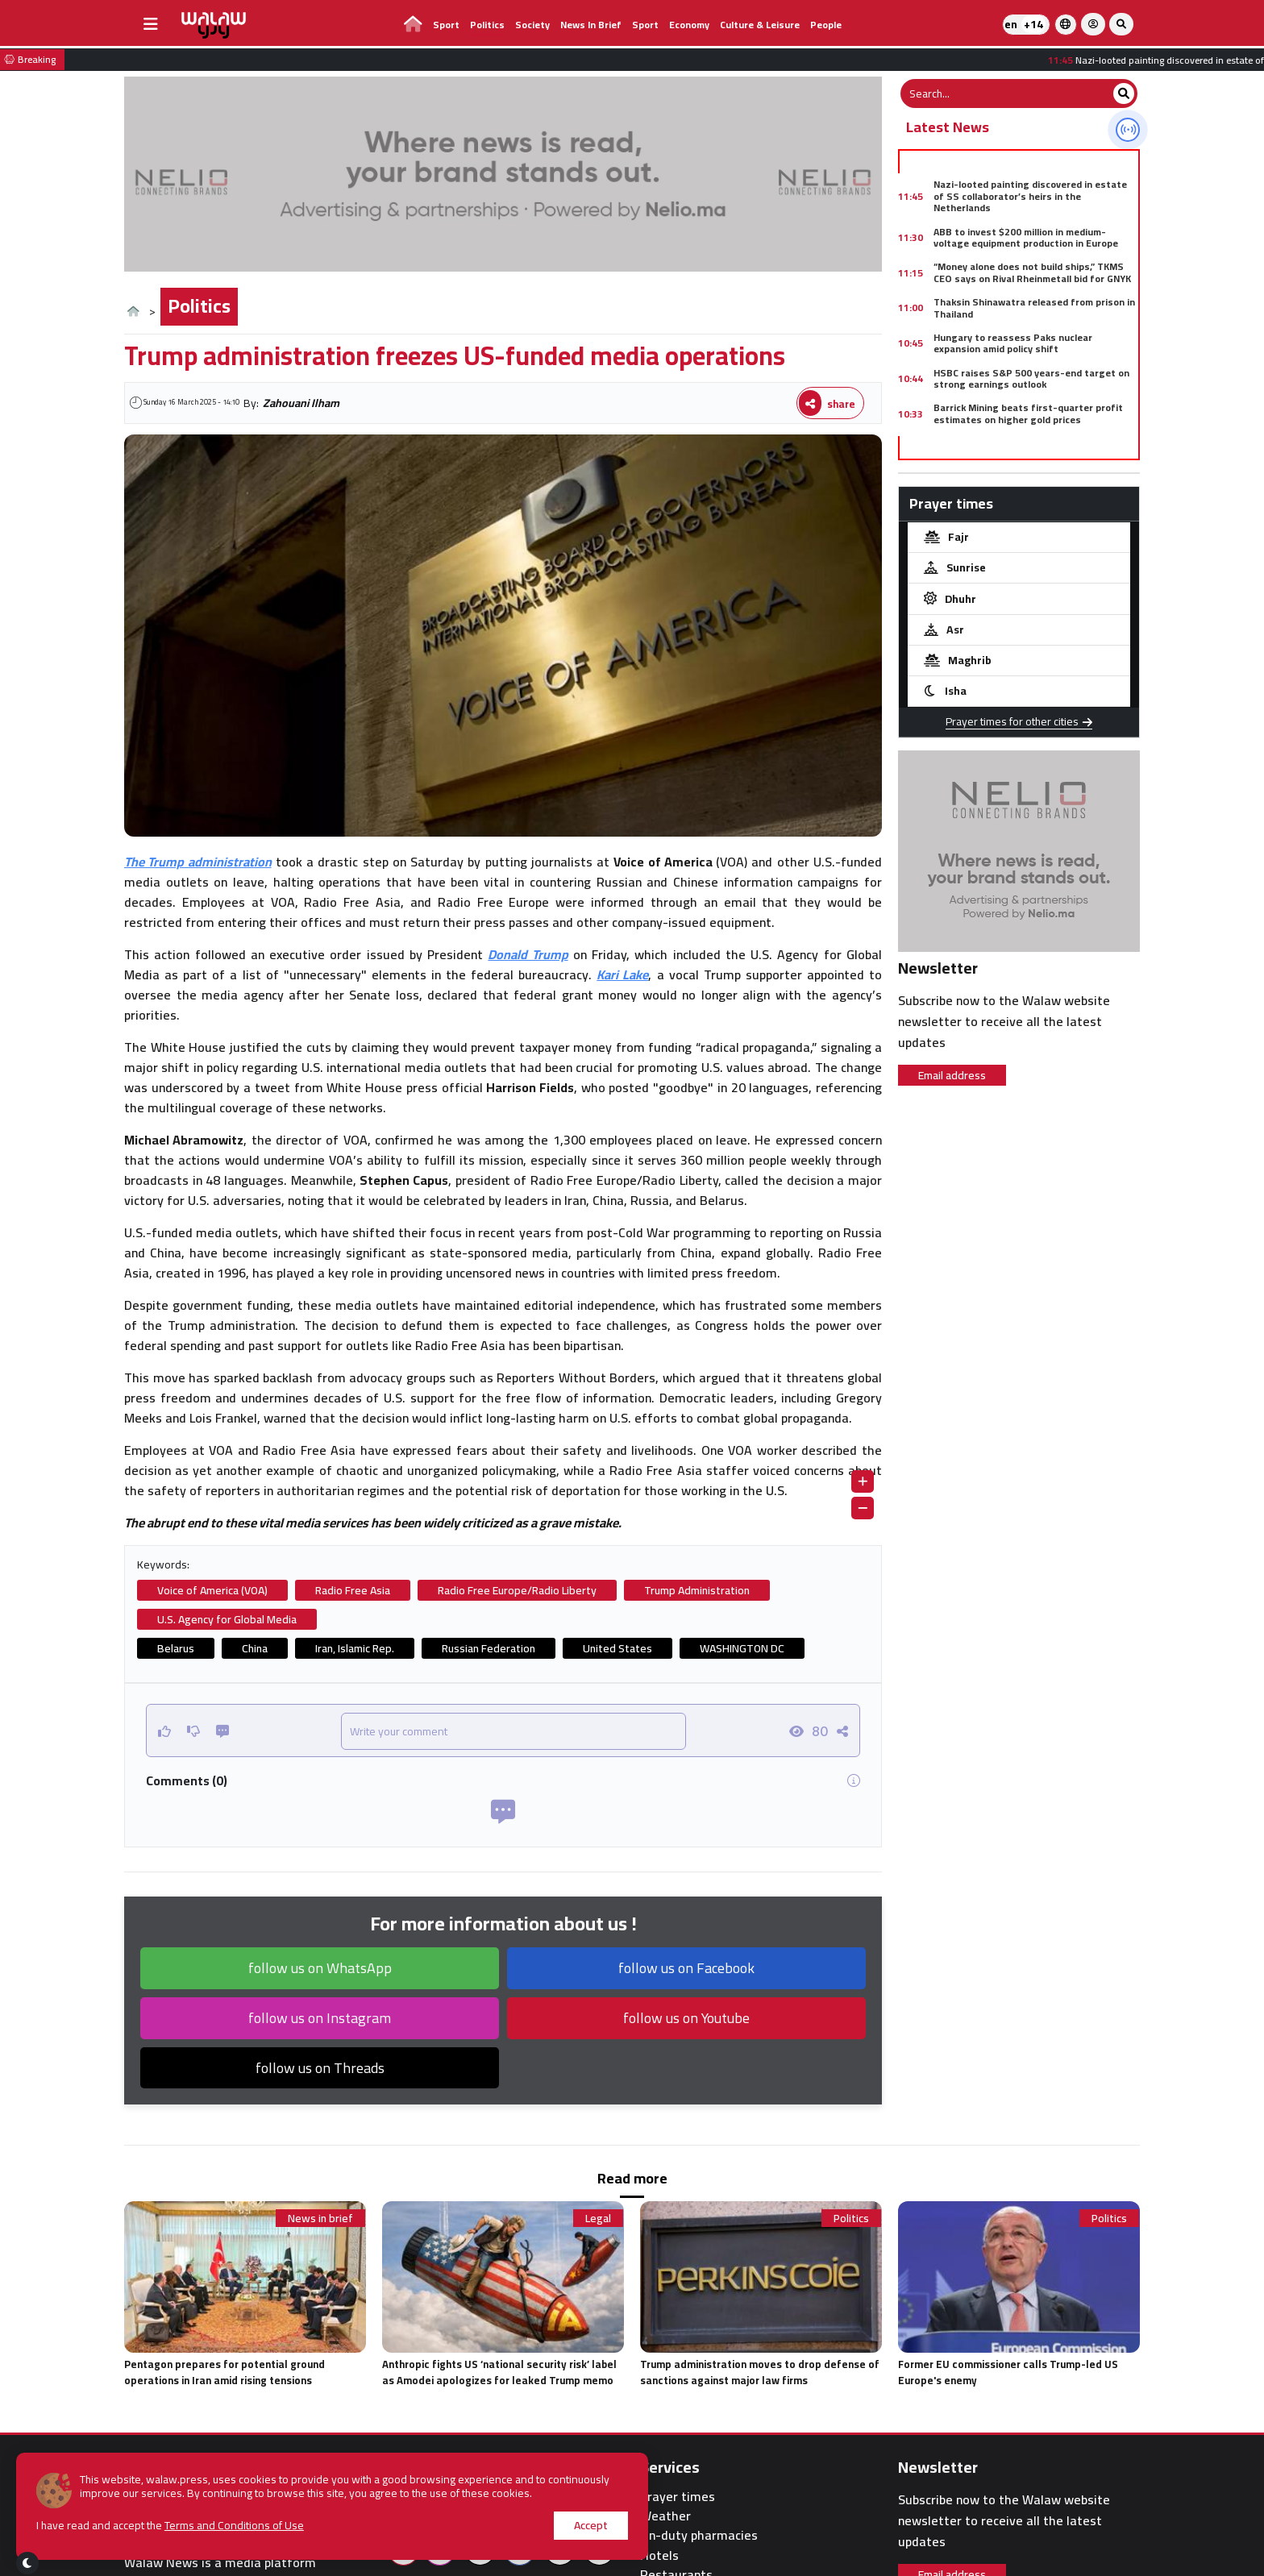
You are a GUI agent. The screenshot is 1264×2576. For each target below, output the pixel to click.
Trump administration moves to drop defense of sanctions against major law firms (759, 2372)
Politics (487, 24)
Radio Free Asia (352, 1590)
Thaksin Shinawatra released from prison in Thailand (1034, 307)
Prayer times (677, 2496)
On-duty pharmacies (699, 2535)
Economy (689, 24)
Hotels (659, 2555)
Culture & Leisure (760, 24)
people (826, 24)
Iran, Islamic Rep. (354, 1648)
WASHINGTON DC (742, 1648)
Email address (952, 1075)
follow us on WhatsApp (320, 1968)
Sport (446, 24)
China (255, 1648)
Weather (665, 2516)
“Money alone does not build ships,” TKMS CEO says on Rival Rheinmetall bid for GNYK (1032, 272)
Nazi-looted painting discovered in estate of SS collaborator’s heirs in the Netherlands (1030, 196)
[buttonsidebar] (150, 24)
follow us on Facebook (686, 1968)
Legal (598, 2218)
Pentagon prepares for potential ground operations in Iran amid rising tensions (224, 2372)
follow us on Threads (320, 2068)
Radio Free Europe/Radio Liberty (517, 1590)
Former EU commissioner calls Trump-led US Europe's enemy (1008, 2372)
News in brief (591, 24)
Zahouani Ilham (301, 403)
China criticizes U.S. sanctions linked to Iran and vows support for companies (1033, 448)
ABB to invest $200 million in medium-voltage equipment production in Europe (1025, 237)
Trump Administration (697, 1590)
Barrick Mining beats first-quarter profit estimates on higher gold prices (1028, 413)
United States (617, 1648)
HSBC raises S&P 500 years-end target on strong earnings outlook (1031, 378)
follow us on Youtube (686, 2018)
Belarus (175, 1648)
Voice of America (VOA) (212, 1590)
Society (532, 24)
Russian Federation (488, 1648)
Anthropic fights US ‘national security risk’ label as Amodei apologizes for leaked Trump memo (499, 2372)
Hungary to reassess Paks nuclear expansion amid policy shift (1012, 343)
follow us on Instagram (319, 2018)
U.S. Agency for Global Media (227, 1619)
